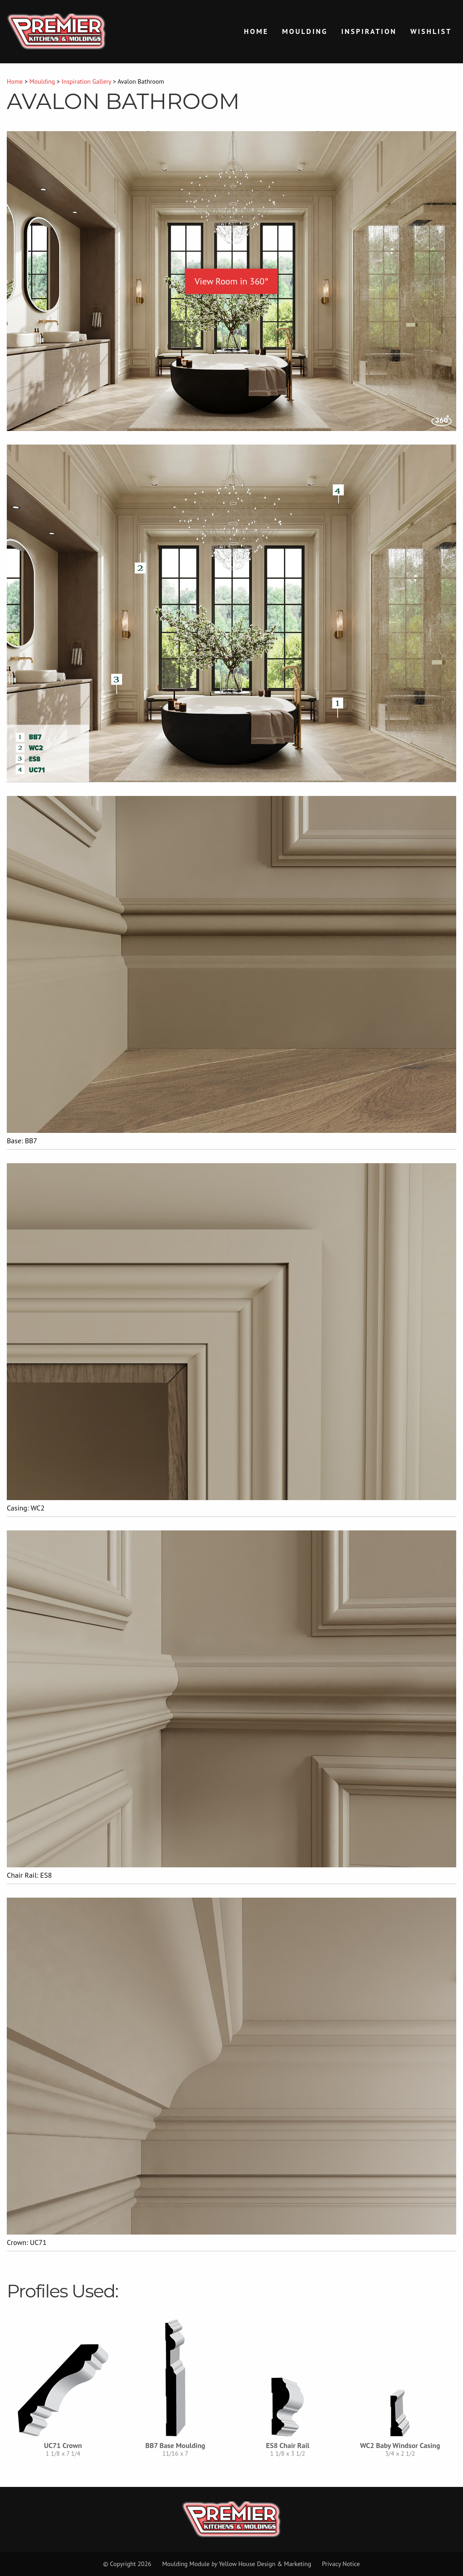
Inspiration (369, 31)
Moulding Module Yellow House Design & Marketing (236, 2564)
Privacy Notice (341, 2564)
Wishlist (431, 31)
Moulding (305, 31)
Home (256, 31)
